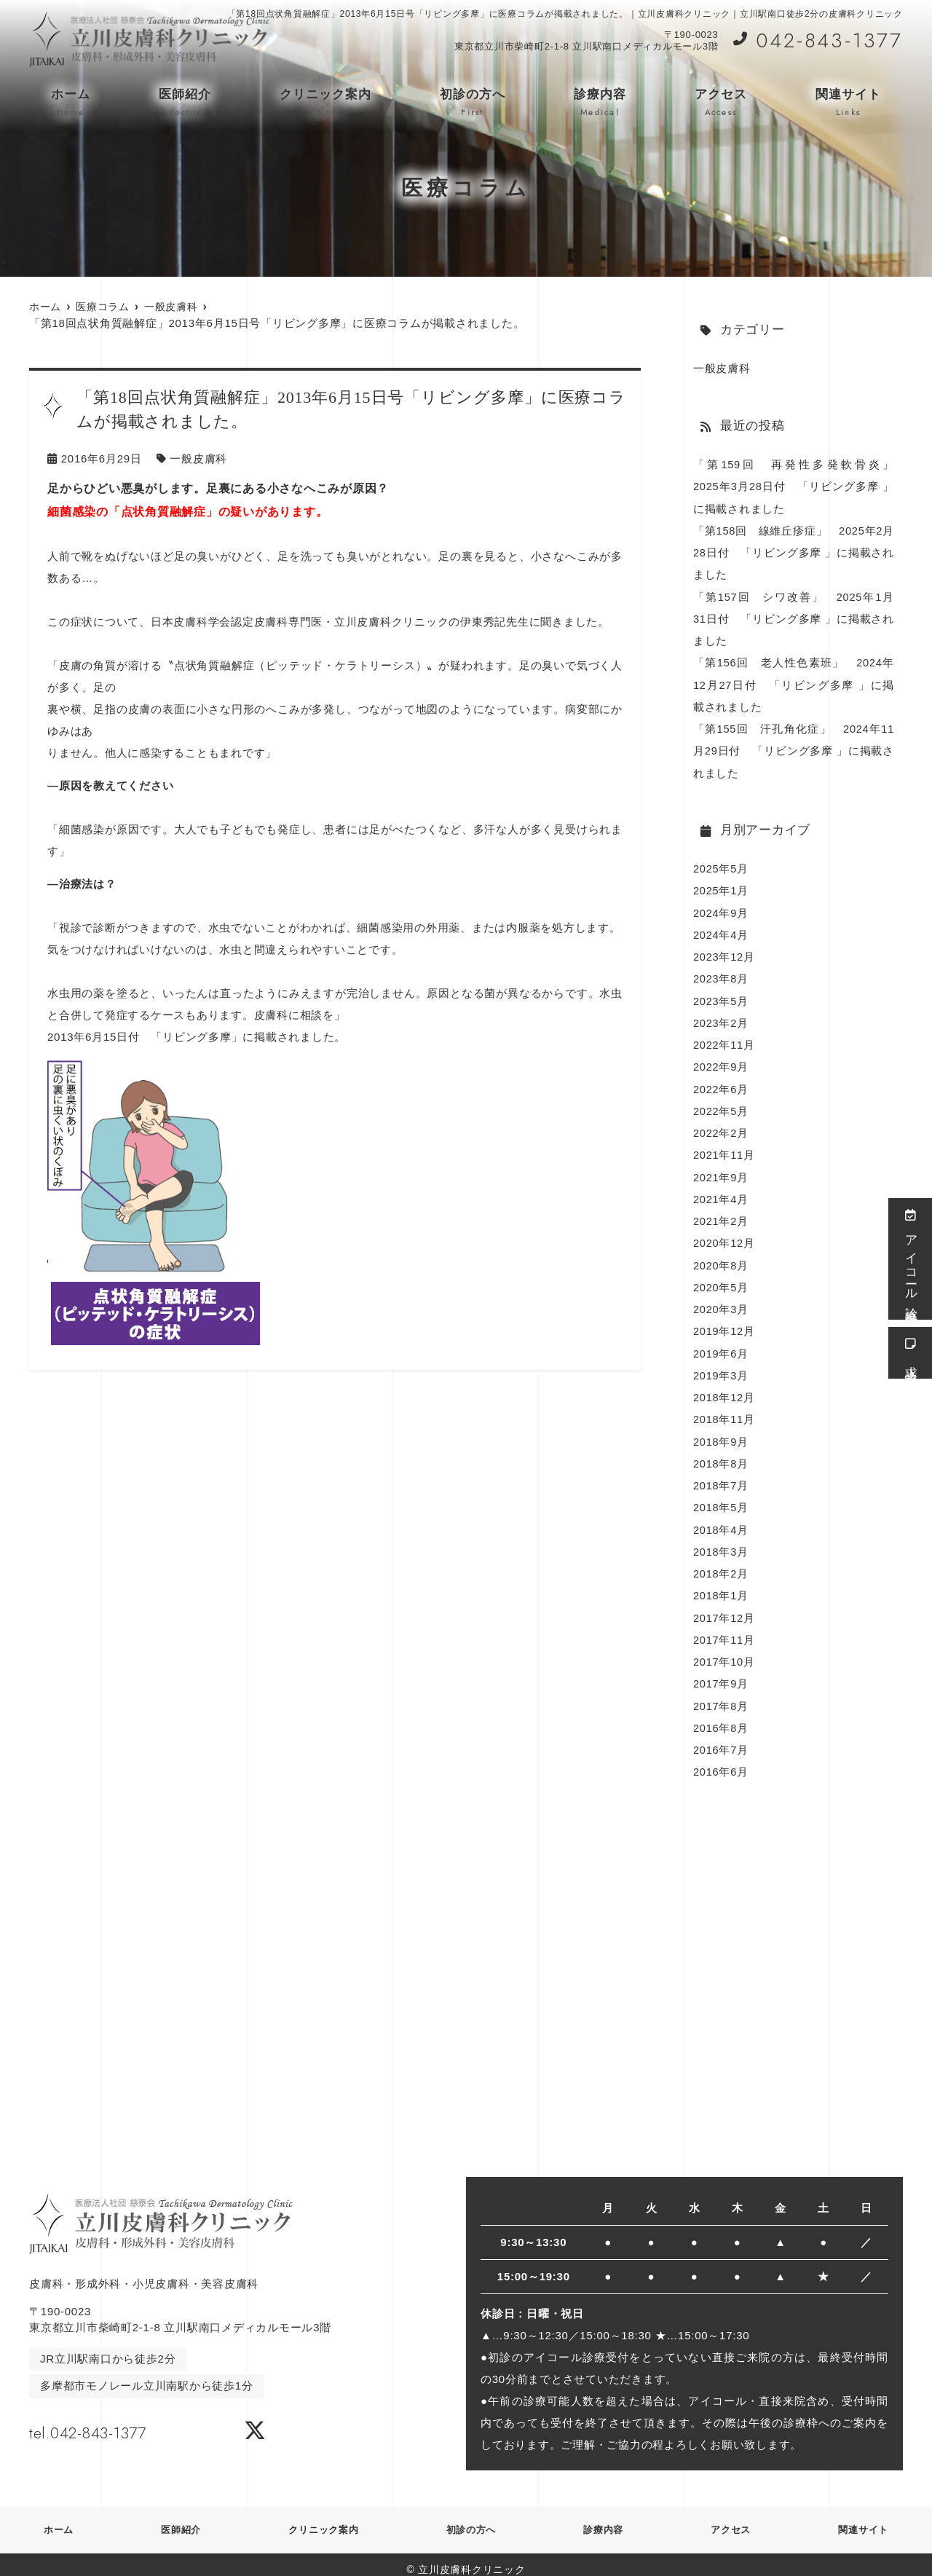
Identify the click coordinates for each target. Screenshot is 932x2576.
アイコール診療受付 (910, 1259)
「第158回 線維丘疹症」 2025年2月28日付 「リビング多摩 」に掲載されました (793, 552)
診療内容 (600, 103)
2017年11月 (724, 1630)
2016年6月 (721, 1761)
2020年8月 (721, 1259)
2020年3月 (721, 1302)
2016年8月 (721, 1718)
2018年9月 (721, 1433)
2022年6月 (721, 1084)
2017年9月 (721, 1674)
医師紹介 (185, 103)
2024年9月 (721, 909)
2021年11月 (724, 1149)
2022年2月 (721, 1128)
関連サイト (848, 103)
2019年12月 (724, 1324)
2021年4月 (721, 1193)
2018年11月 (724, 1412)
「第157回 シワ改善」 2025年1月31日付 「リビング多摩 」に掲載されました (793, 617)
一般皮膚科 (198, 458)
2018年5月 (721, 1499)
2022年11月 (724, 1040)
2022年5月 (721, 1106)
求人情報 (910, 1353)
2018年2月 (721, 1565)
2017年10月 (724, 1652)
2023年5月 (721, 996)
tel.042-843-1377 (122, 2419)
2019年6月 (721, 1346)
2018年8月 (721, 1455)
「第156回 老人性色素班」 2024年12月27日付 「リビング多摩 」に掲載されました (793, 683)
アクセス (721, 103)
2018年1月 (721, 1586)
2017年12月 (724, 1608)
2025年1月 (721, 887)
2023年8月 (721, 975)
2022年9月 (721, 1062)
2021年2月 (721, 1215)
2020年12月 (724, 1237)
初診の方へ (472, 103)
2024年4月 (721, 931)
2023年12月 (724, 953)
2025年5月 (721, 865)
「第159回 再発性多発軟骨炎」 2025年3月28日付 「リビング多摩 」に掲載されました (799, 486)
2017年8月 (721, 1696)
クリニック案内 (325, 103)
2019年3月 (721, 1368)
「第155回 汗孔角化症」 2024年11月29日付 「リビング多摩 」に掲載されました (793, 748)
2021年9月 (721, 1171)
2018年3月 (721, 1543)
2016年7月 (721, 1739)
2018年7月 (721, 1477)
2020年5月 (721, 1281)
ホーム (70, 103)
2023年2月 (721, 1018)
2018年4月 (721, 1521)
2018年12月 (724, 1390)
